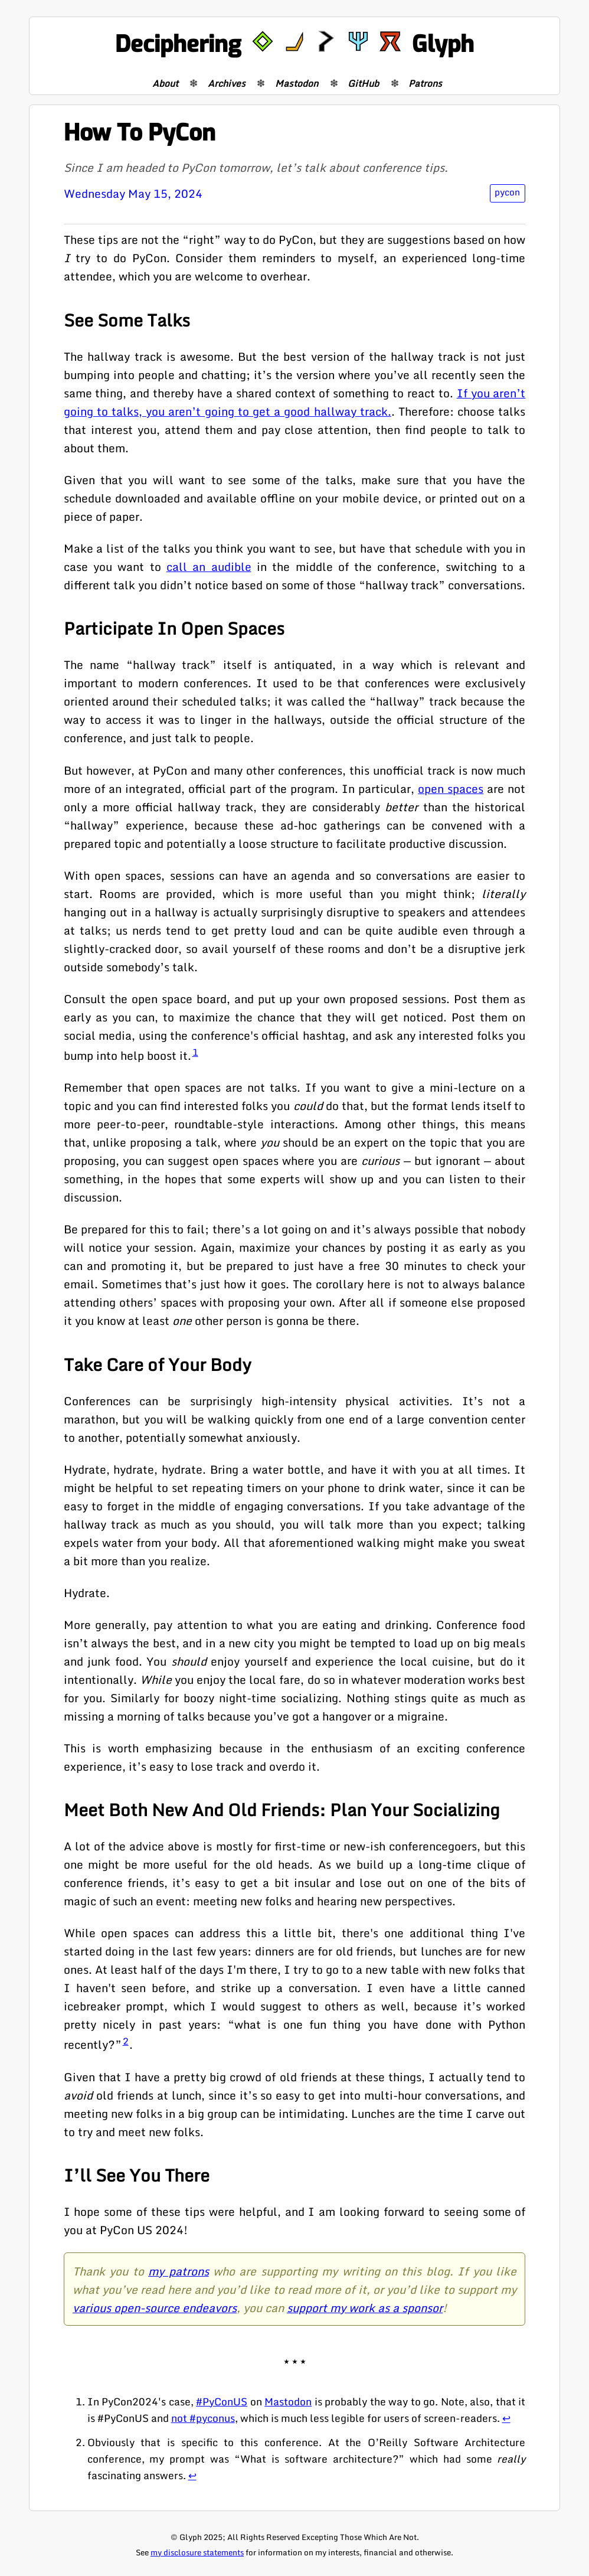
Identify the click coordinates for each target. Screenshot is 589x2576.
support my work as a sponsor (365, 2308)
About (165, 83)
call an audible (208, 566)
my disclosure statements (197, 2552)
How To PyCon (139, 133)
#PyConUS (221, 2401)
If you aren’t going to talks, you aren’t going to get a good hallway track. (295, 402)
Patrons (425, 83)
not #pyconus (203, 2418)
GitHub (363, 83)
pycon (507, 192)
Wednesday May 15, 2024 (133, 193)
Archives (227, 83)
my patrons (178, 2271)
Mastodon (296, 83)
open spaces (450, 788)
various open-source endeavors (155, 2308)
